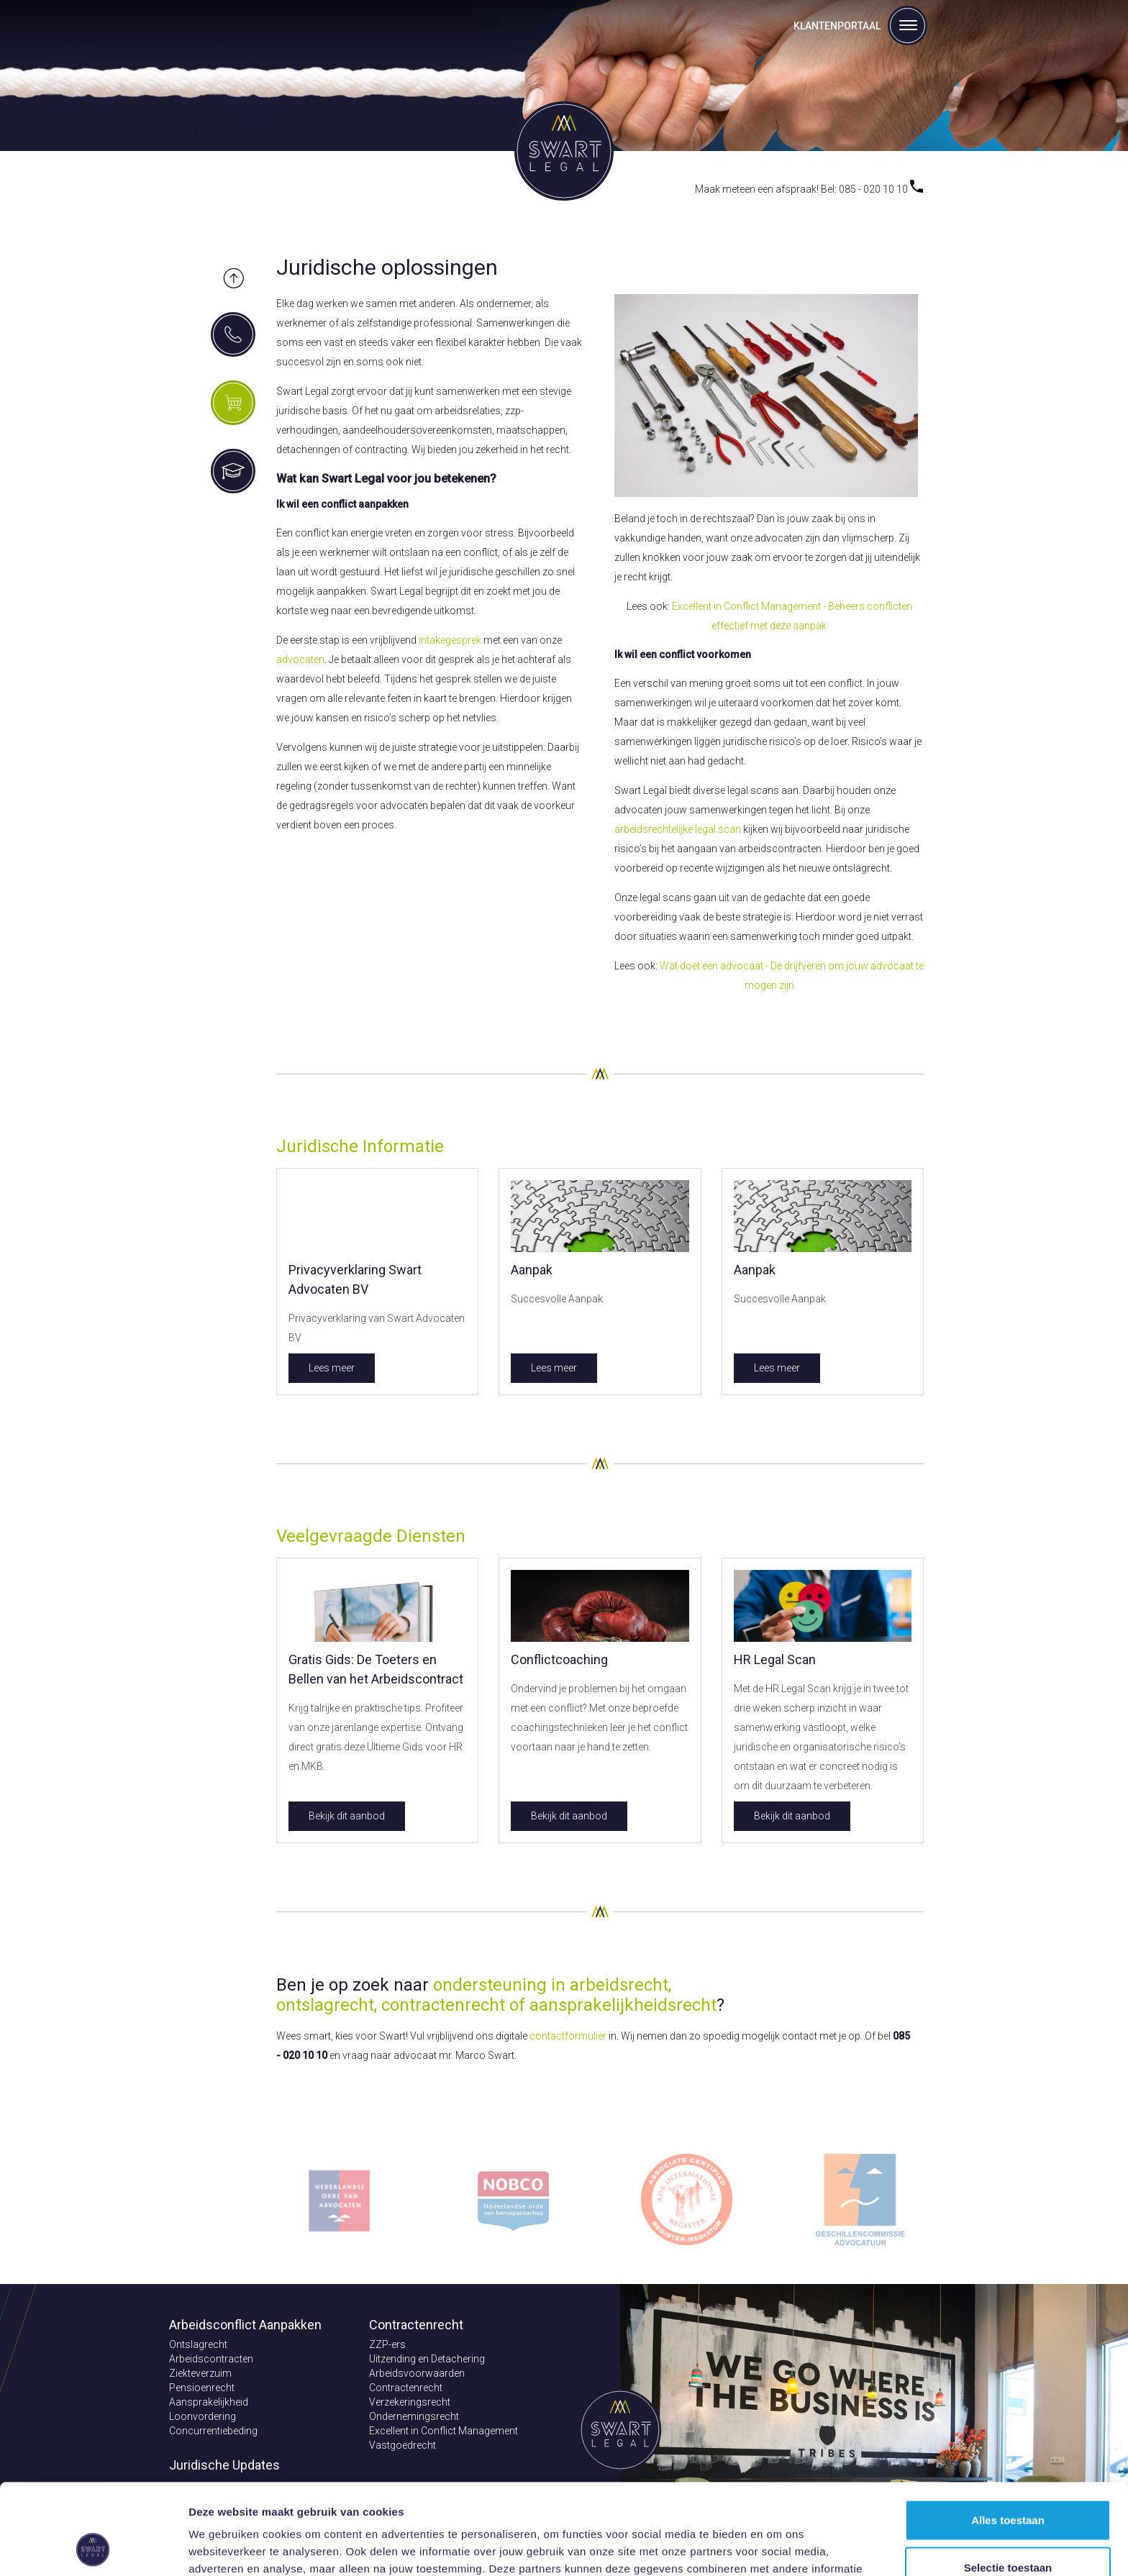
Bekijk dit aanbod (347, 1816)
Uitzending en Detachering (427, 2359)
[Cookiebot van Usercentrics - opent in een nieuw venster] (93, 2548)
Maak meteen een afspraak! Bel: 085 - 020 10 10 (809, 189)
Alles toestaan (1008, 2435)
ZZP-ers (387, 2344)
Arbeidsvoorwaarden (417, 2373)
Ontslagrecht (198, 2344)
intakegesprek (450, 640)
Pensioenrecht (202, 2387)
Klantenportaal (837, 26)
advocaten (300, 659)
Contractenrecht (405, 2387)
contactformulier (567, 2036)
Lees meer (332, 1368)
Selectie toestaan (1008, 2482)
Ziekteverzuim (200, 2373)
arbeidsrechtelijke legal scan (677, 829)
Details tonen (777, 2547)
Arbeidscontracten (211, 2359)
